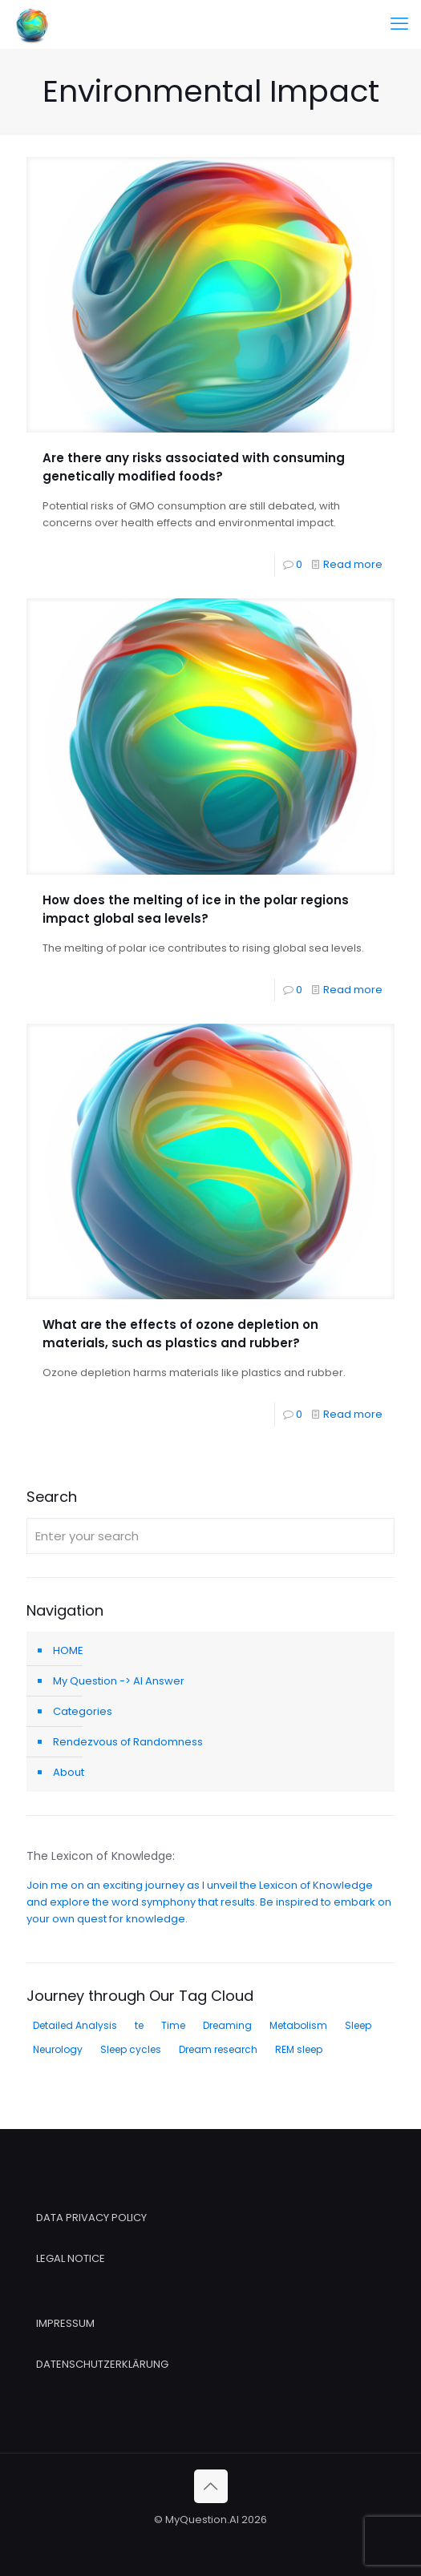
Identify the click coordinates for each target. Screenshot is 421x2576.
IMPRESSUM (65, 2323)
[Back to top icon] (211, 2486)
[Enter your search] (210, 1536)
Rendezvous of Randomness (128, 1741)
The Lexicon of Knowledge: (100, 1856)
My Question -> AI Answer (118, 1680)
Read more (353, 564)
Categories (82, 1711)
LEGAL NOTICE (70, 2258)
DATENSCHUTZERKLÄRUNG (102, 2364)
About (68, 1772)
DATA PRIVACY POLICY (91, 2217)
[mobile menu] (399, 24)
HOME (68, 1650)
